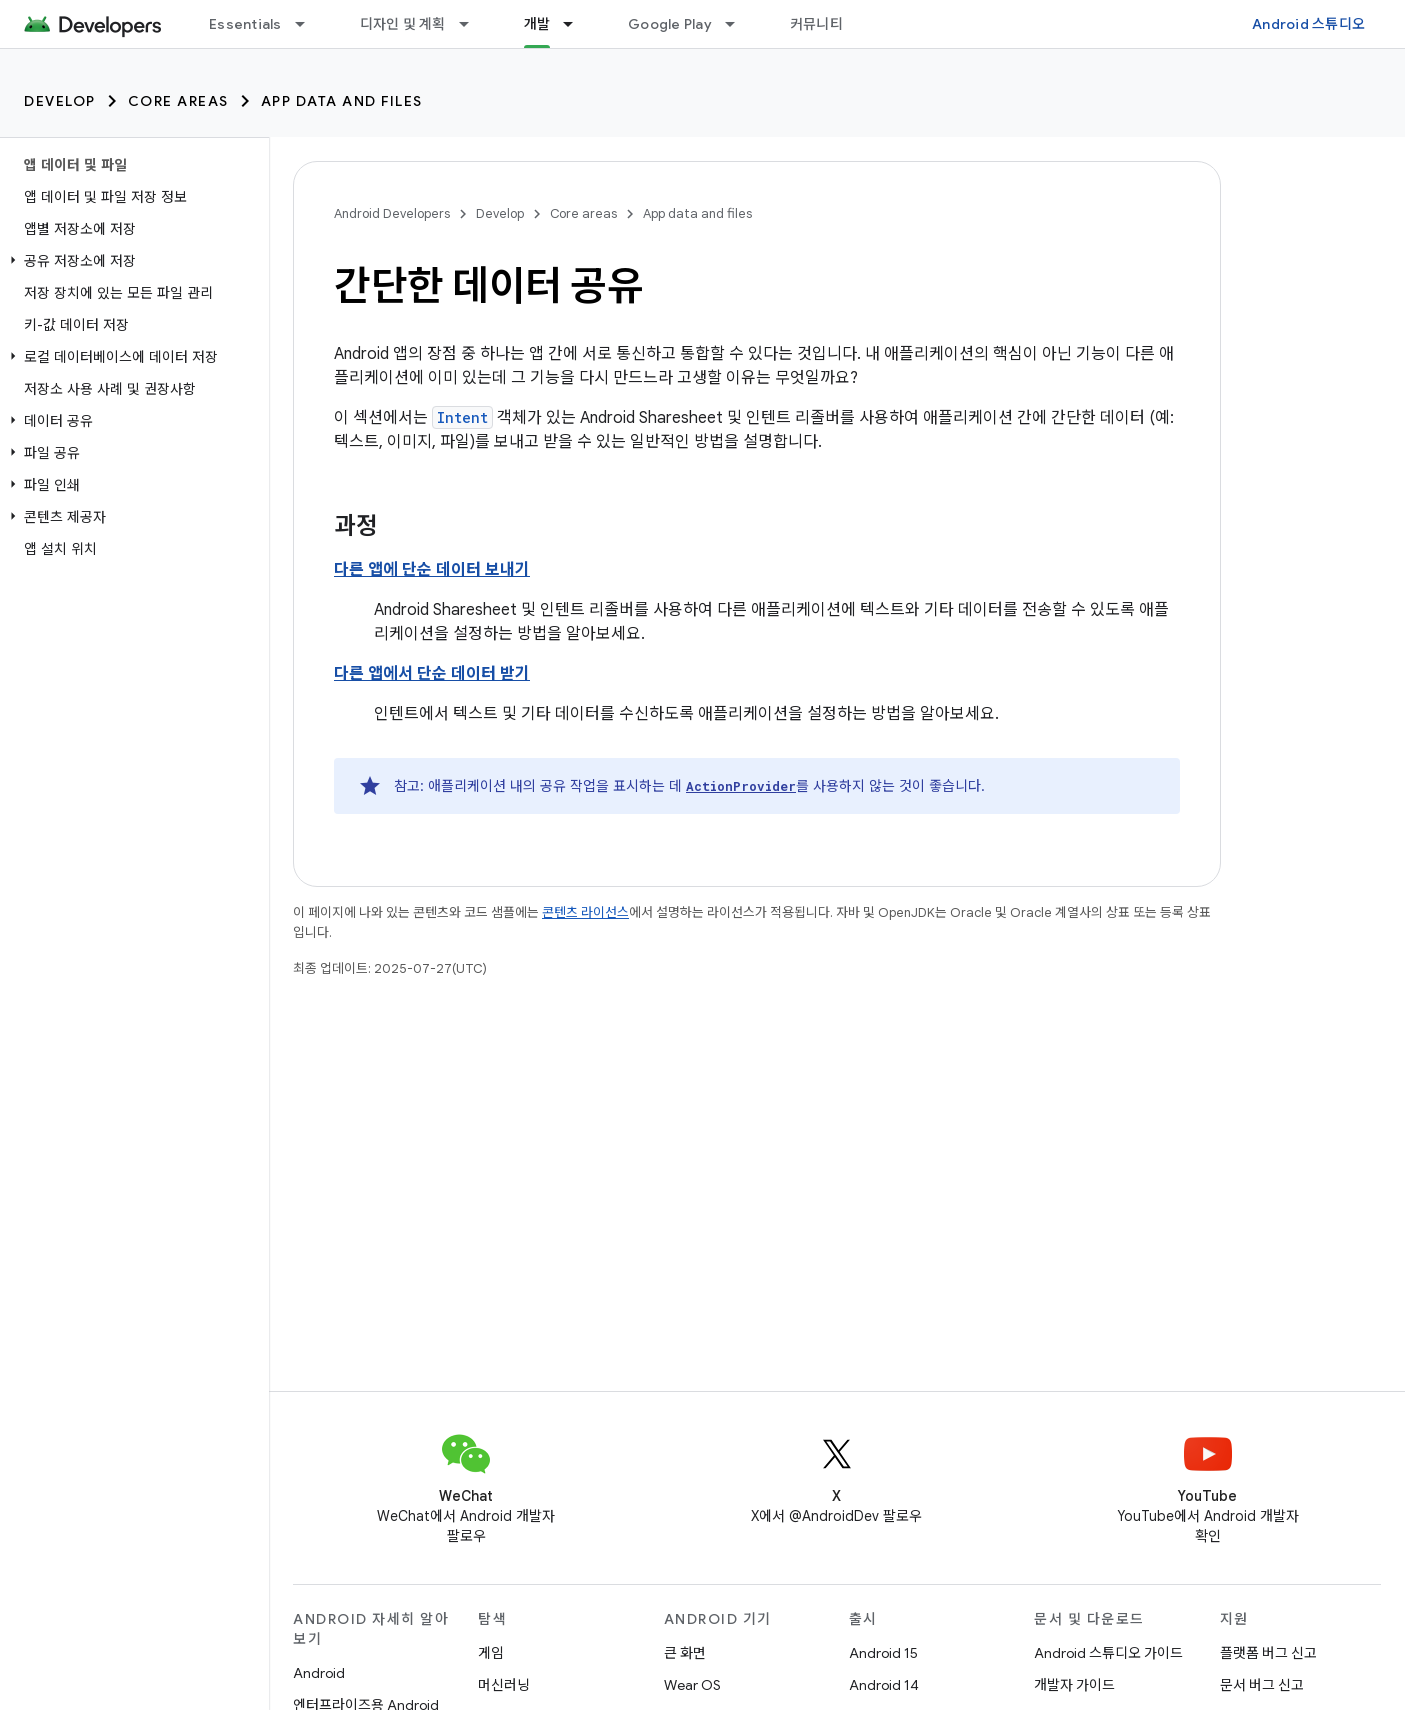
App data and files (342, 101)
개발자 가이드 (1074, 1685)
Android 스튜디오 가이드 (1108, 1653)
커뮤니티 (816, 24)
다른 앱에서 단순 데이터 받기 (432, 674)
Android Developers (392, 213)
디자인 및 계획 (403, 24)
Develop (60, 101)
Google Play (670, 24)
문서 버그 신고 (1262, 1685)
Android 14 (884, 1685)
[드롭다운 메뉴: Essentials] (309, 24)
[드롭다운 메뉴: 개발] (577, 24)
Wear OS (692, 1685)
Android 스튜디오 (1308, 24)
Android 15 (883, 1653)
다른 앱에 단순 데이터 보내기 (432, 570)
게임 (491, 1653)
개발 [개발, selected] (537, 24)
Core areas (178, 101)
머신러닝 (504, 1685)
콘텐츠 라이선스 (585, 912)
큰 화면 (685, 1653)
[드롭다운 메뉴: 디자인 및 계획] (473, 24)
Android (319, 1673)
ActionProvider (741, 786)
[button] (130, 261)
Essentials (245, 24)
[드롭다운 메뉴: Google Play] (739, 24)
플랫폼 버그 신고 (1268, 1653)
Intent (462, 417)
